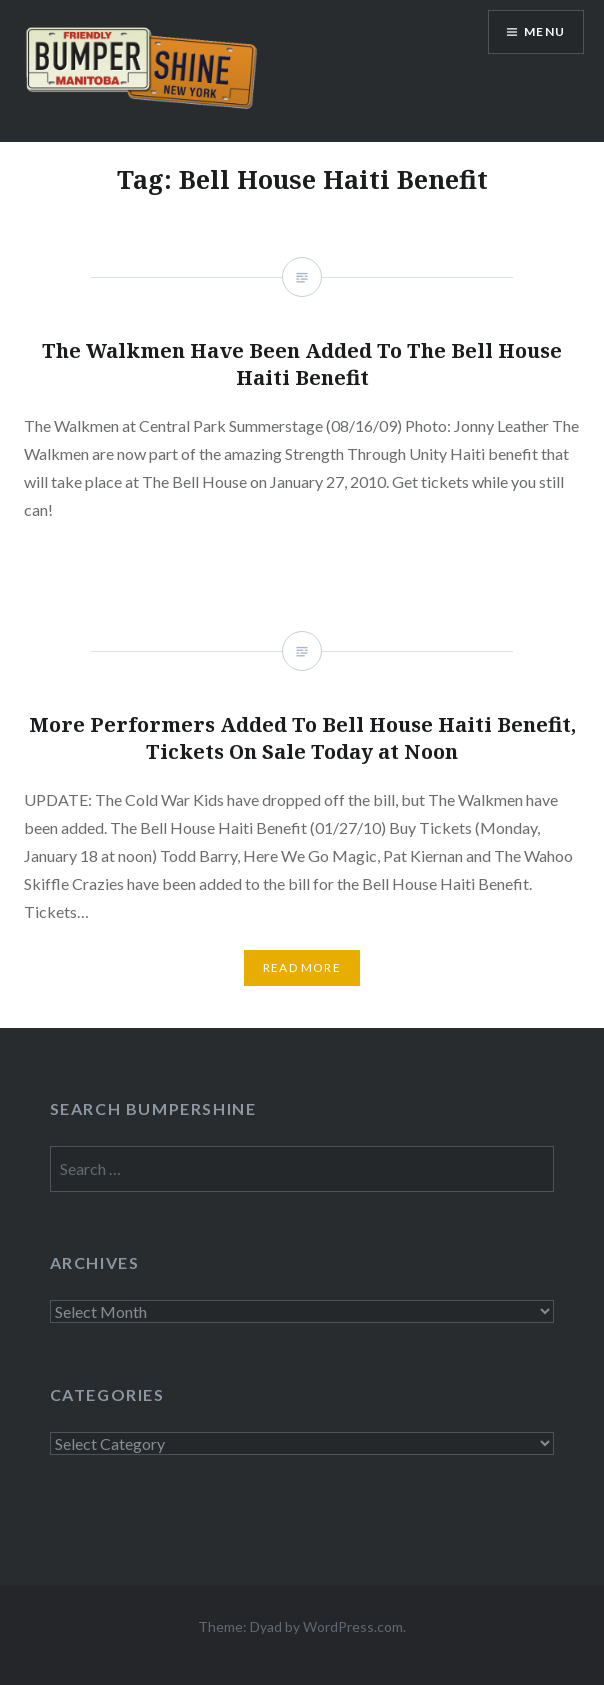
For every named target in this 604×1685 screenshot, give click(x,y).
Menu (544, 31)
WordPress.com (353, 1626)
